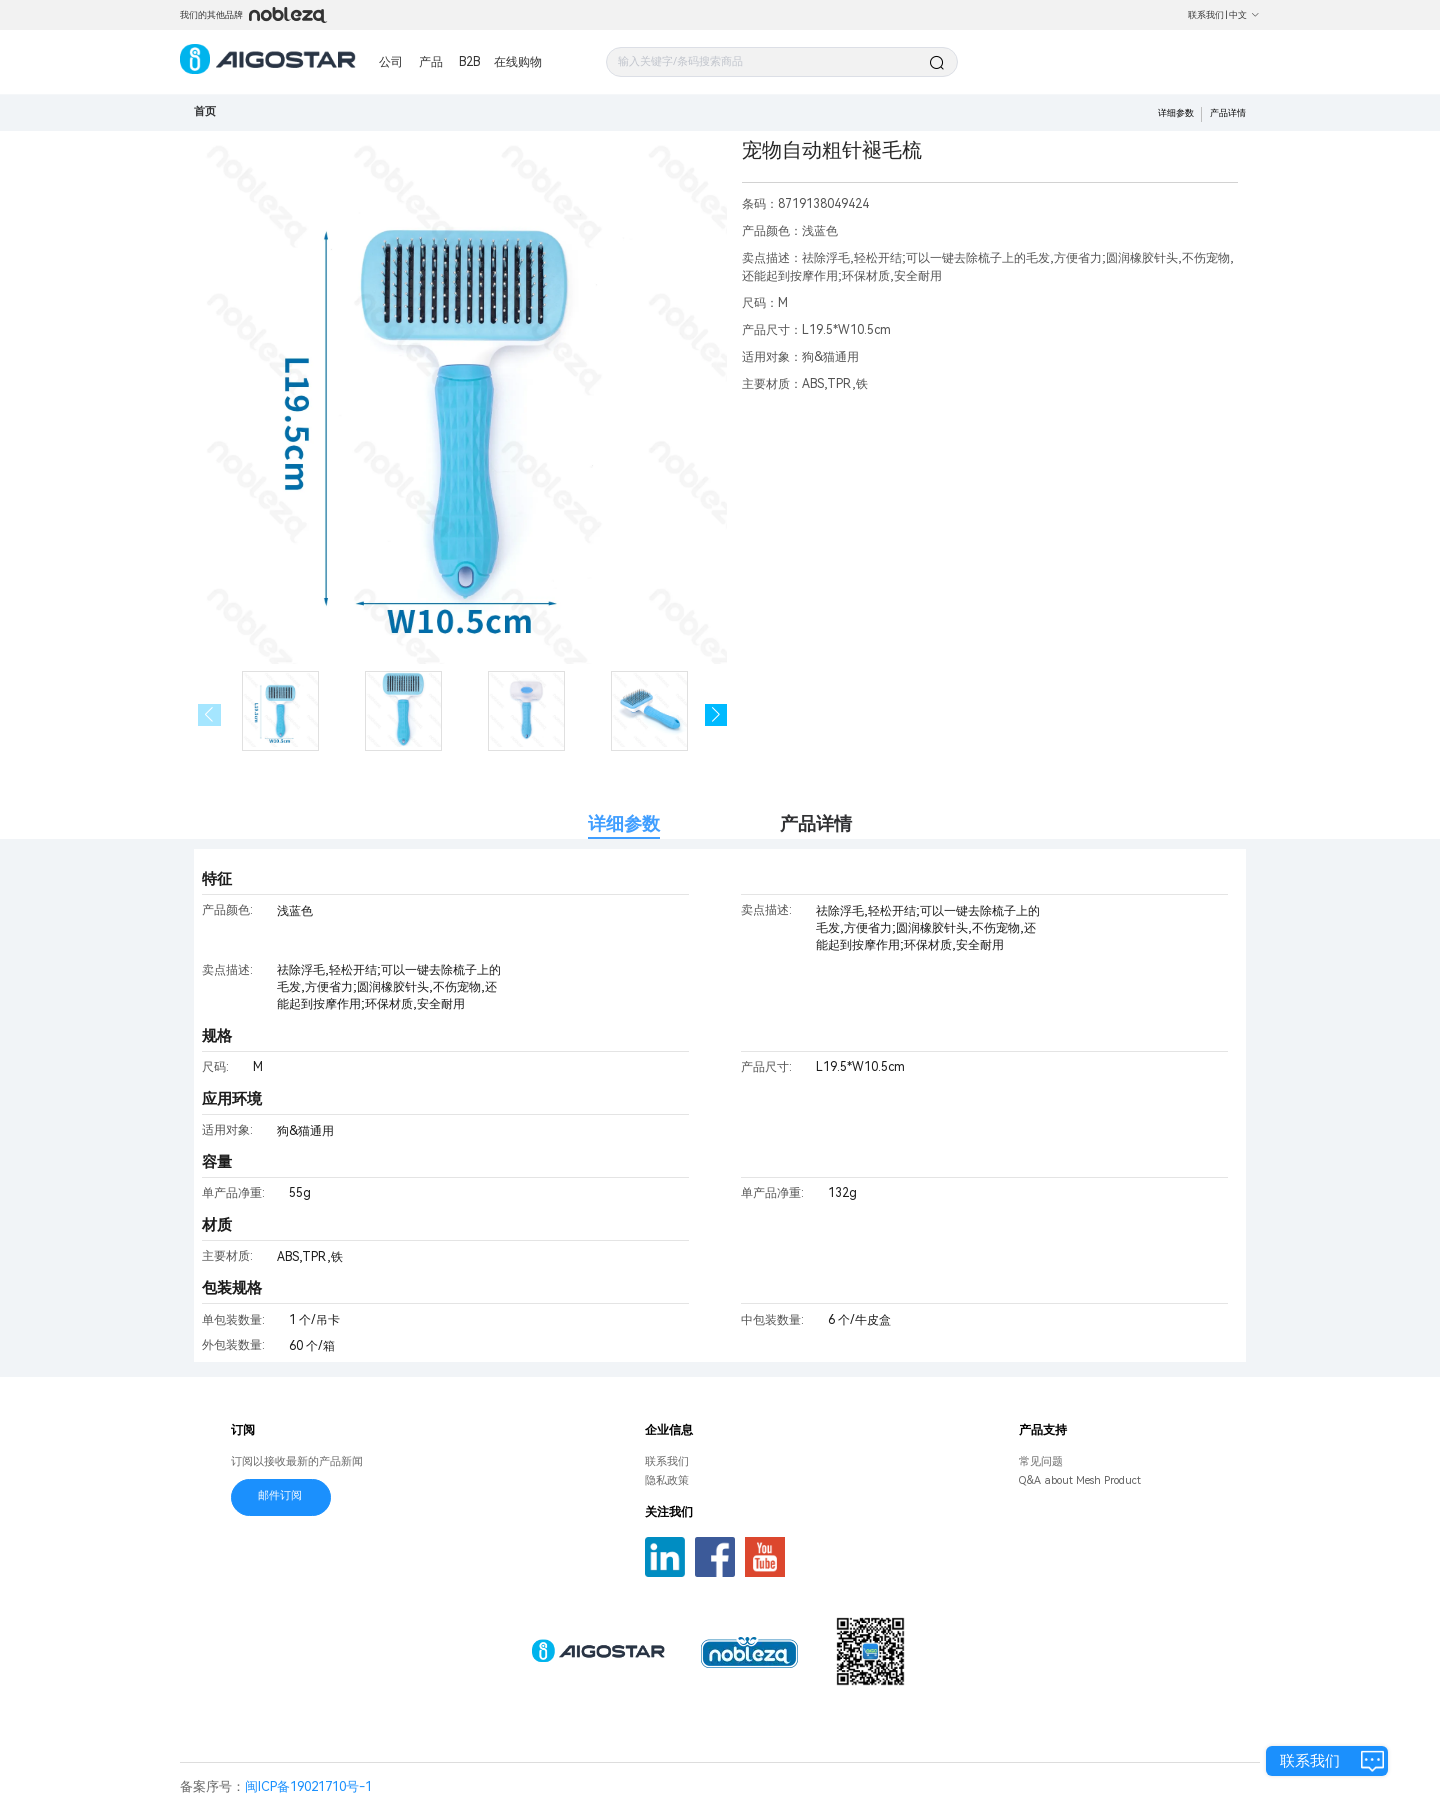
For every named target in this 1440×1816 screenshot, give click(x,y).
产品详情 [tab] (816, 823)
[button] (716, 715)
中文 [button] (1244, 15)
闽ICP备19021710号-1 (308, 1786)
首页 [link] (205, 111)
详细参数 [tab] (624, 823)
